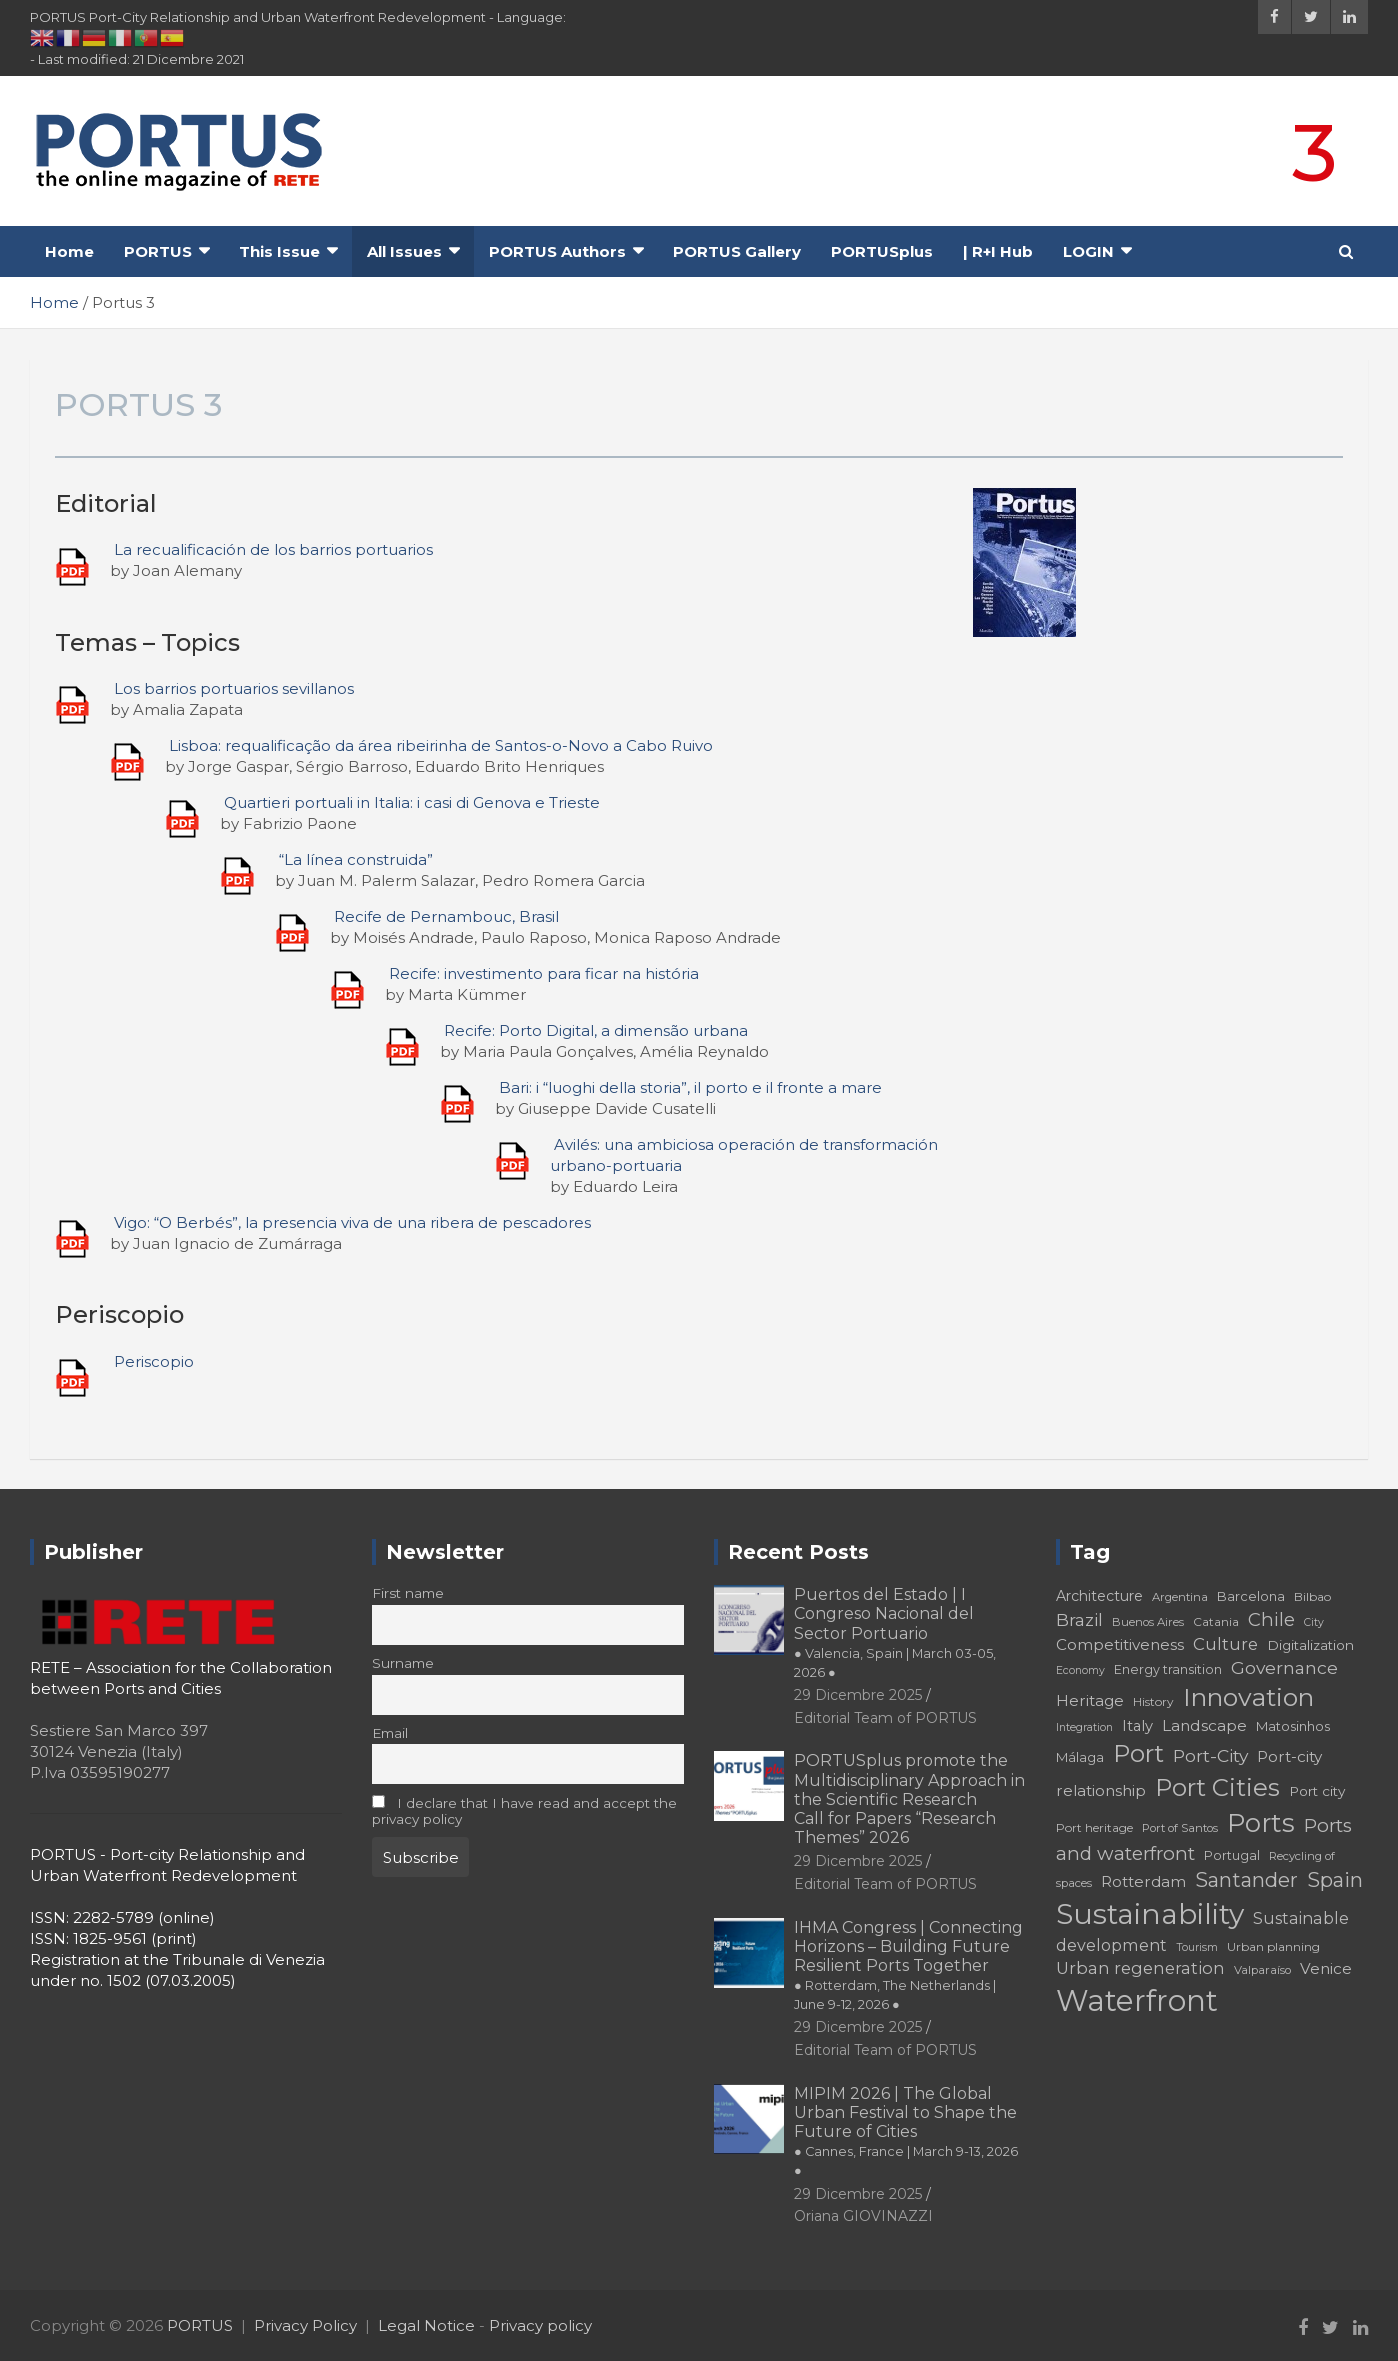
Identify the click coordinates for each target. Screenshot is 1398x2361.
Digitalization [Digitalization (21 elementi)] (1310, 1645)
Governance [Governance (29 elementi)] (1284, 1667)
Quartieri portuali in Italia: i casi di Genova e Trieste (412, 802)
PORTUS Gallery (737, 251)
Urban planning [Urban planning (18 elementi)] (1273, 1946)
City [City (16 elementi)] (1314, 1622)
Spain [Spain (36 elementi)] (1335, 1880)
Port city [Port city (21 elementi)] (1317, 1791)
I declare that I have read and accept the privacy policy (524, 1811)
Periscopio (154, 1361)
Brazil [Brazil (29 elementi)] (1079, 1619)
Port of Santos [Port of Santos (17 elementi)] (1180, 1828)
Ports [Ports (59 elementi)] (1261, 1822)
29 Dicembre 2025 (858, 1695)
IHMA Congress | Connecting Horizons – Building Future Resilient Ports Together (908, 1965)
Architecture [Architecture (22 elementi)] (1099, 1596)
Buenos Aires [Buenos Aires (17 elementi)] (1148, 1622)
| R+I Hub (998, 251)
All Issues (404, 251)
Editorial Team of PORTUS (885, 1718)
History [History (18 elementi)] (1153, 1701)
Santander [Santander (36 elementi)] (1246, 1880)
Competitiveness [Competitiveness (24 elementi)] (1120, 1644)
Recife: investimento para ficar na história (544, 973)
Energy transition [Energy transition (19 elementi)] (1168, 1669)
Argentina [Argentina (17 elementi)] (1180, 1597)
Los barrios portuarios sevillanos (234, 688)
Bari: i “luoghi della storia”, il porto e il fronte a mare (690, 1087)
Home (69, 251)
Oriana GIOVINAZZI (863, 2216)
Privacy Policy (305, 2325)
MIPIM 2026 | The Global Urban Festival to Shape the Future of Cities (906, 2131)
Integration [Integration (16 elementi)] (1084, 1727)
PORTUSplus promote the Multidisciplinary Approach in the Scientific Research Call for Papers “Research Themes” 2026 (909, 1799)
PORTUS (158, 251)
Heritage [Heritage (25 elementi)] (1090, 1700)
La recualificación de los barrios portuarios (273, 549)
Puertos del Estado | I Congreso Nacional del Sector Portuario (895, 1632)
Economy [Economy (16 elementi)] (1080, 1670)
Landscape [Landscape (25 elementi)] (1204, 1725)
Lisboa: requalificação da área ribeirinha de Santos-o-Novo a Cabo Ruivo (441, 745)
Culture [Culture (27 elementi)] (1225, 1644)
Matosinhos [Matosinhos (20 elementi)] (1293, 1726)
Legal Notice (426, 2325)
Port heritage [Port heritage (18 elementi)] (1094, 1827)
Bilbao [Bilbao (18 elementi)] (1312, 1596)
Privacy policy (540, 2325)
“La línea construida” (356, 859)
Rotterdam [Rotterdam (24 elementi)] (1143, 1881)
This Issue (279, 251)
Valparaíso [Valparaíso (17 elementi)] (1262, 1970)
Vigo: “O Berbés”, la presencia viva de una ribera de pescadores (352, 1222)
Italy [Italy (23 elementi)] (1137, 1726)
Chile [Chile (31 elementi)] (1271, 1619)
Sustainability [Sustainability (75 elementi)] (1150, 1914)
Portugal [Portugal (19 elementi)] (1232, 1855)
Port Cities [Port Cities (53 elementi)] (1217, 1787)
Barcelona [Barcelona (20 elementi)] (1251, 1596)
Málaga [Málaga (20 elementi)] (1080, 1757)
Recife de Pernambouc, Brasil (446, 916)
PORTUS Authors (557, 251)
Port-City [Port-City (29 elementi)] (1210, 1755)
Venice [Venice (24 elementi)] (1326, 1968)
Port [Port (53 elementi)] (1138, 1753)
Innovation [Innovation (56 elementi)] (1248, 1697)
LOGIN (1088, 251)
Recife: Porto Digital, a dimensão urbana (596, 1030)
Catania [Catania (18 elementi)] (1216, 1621)
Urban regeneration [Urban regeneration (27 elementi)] (1140, 1968)
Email (390, 1733)
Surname (403, 1663)
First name (408, 1593)
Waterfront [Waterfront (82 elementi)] (1137, 2000)
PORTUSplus (882, 251)
